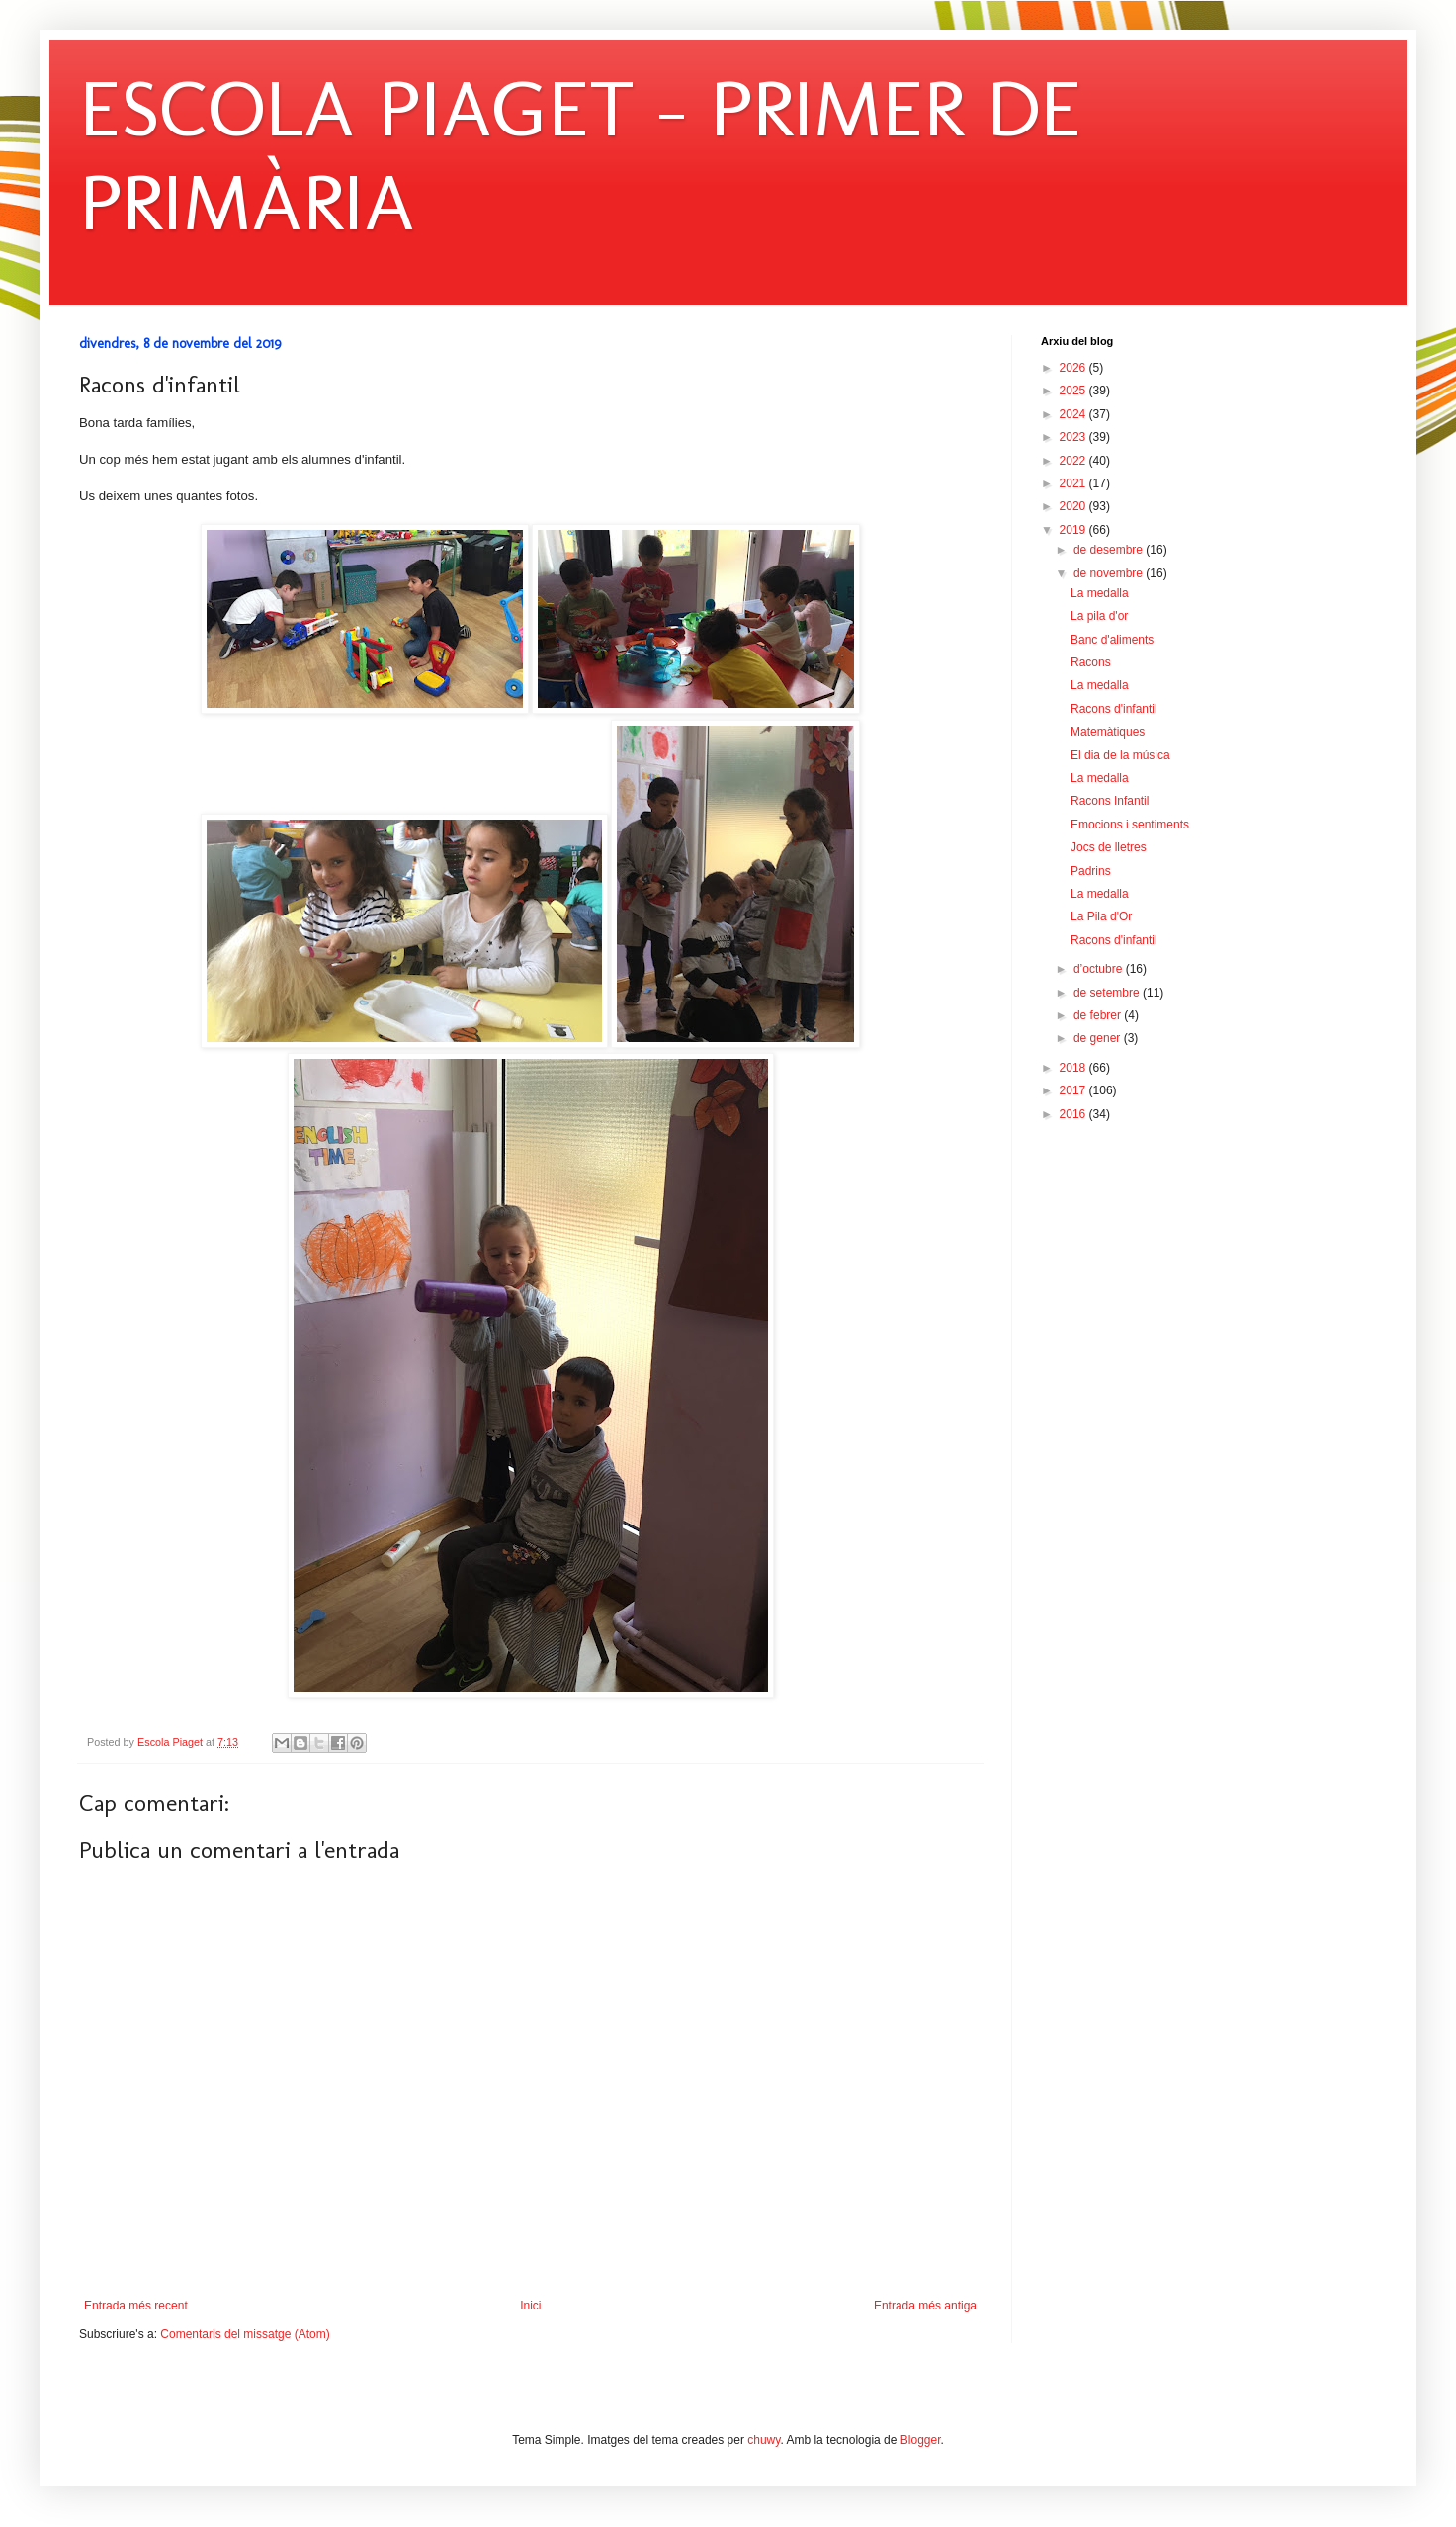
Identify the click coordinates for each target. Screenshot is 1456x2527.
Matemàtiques (1108, 732)
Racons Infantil (1110, 801)
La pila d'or (1099, 616)
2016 (1074, 1114)
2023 (1074, 437)
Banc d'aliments (1112, 640)
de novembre (1109, 573)
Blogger (920, 2440)
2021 (1074, 483)
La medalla (1100, 593)
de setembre (1108, 993)
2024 (1074, 414)
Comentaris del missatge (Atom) (244, 2334)
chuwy (763, 2440)
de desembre (1109, 550)
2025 (1074, 390)
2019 (1074, 530)
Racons (1091, 662)
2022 (1074, 461)
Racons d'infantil (1114, 709)
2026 (1074, 368)
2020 (1074, 506)
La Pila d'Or (1101, 916)
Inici (530, 2305)
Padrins (1091, 871)
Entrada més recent (136, 2305)
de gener (1098, 1038)
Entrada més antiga (925, 2305)
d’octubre (1099, 969)
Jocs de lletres (1109, 847)
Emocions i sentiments (1130, 824)
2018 (1074, 1068)
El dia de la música (1120, 755)
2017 (1074, 1090)
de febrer (1098, 1015)
